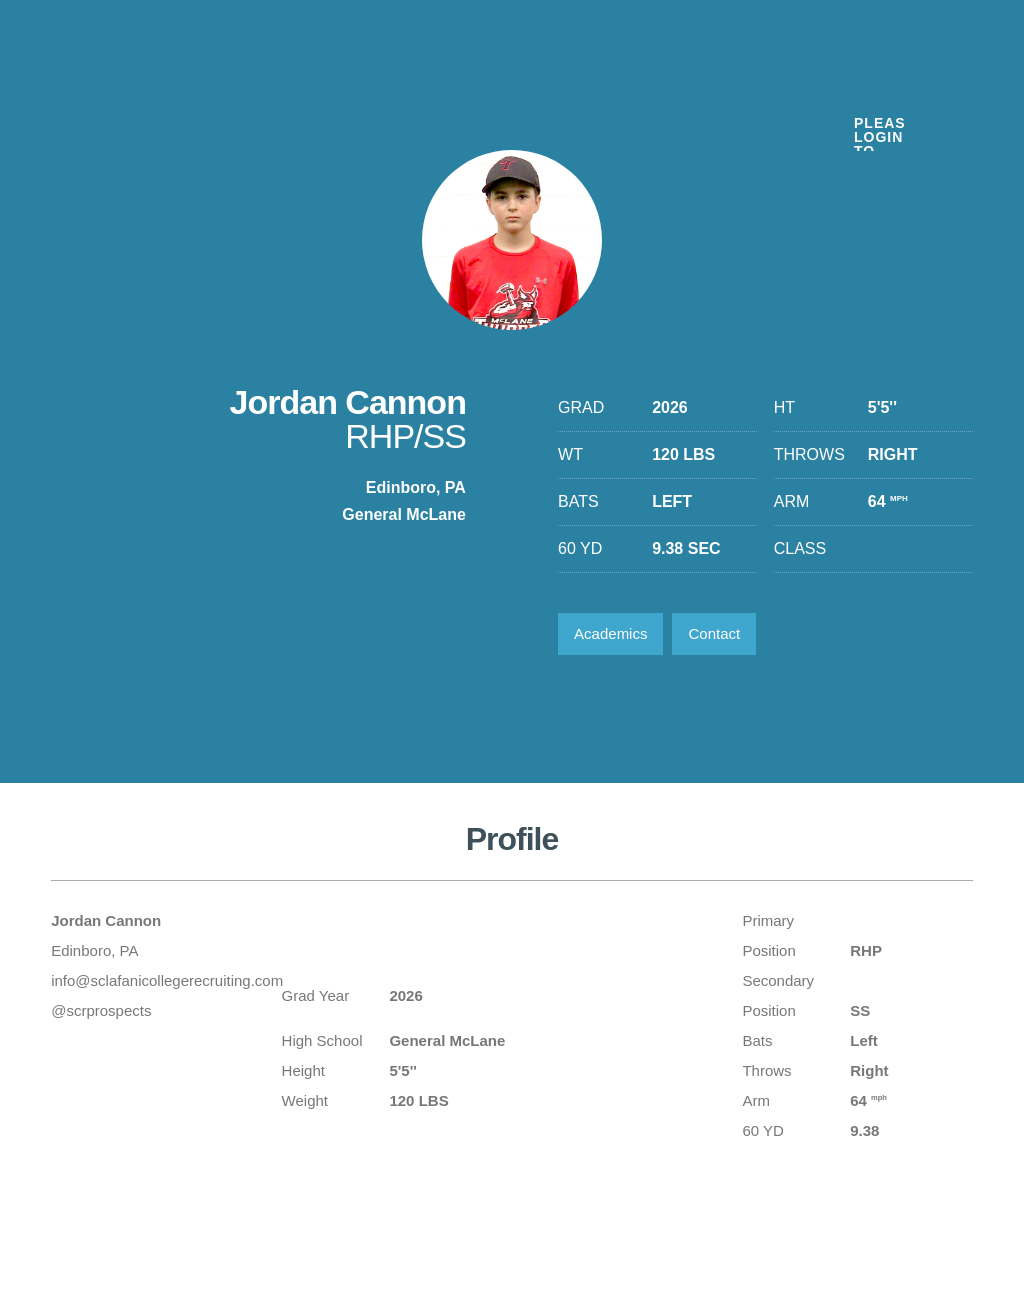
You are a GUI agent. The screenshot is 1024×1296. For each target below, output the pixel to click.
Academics (610, 633)
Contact (714, 633)
